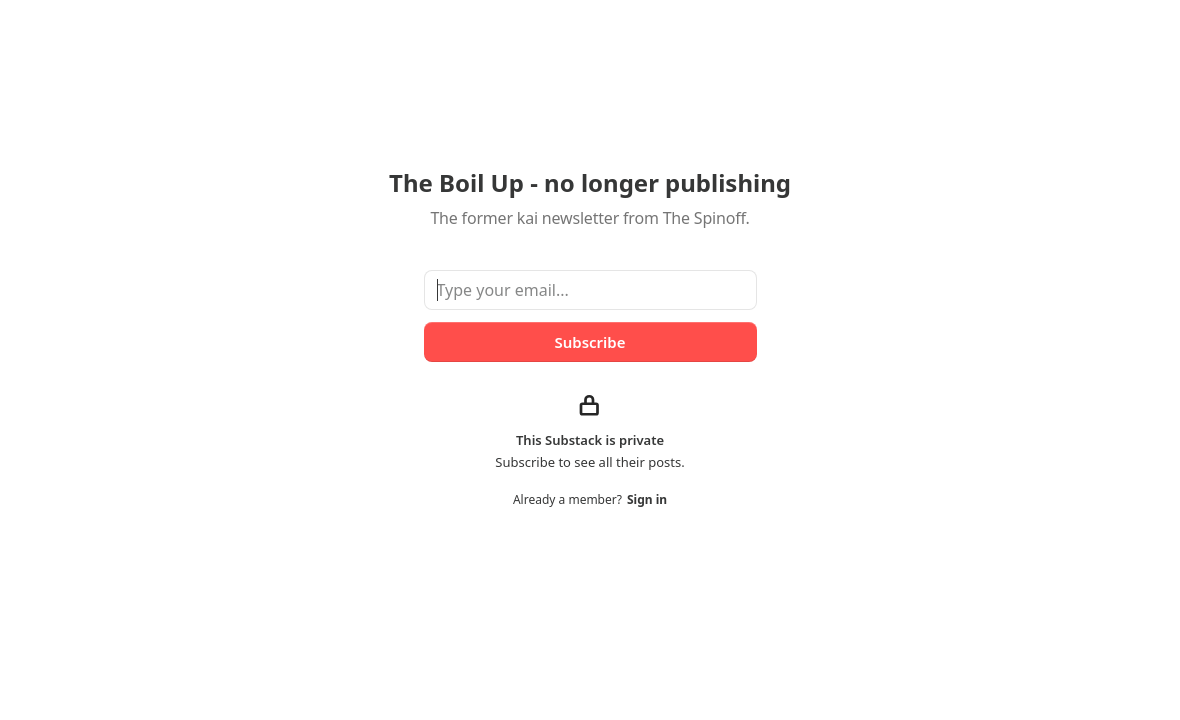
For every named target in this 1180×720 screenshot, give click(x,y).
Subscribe (589, 342)
